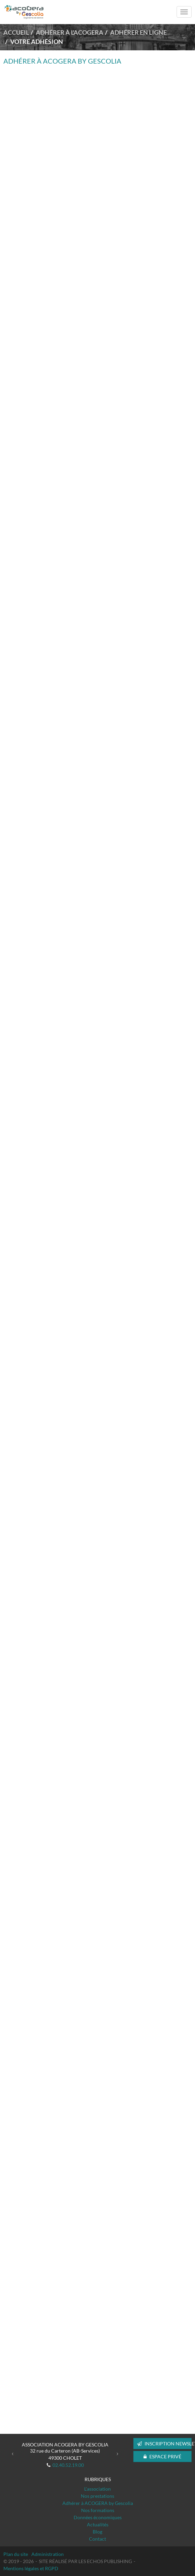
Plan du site (15, 2554)
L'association (97, 2489)
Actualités (97, 2524)
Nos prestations (97, 2496)
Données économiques (98, 2517)
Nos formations (97, 2510)
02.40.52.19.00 (68, 2465)
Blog (97, 2532)
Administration (47, 2554)
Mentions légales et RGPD (30, 2568)
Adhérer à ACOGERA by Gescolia (97, 2503)
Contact (97, 2539)
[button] (12, 2453)
